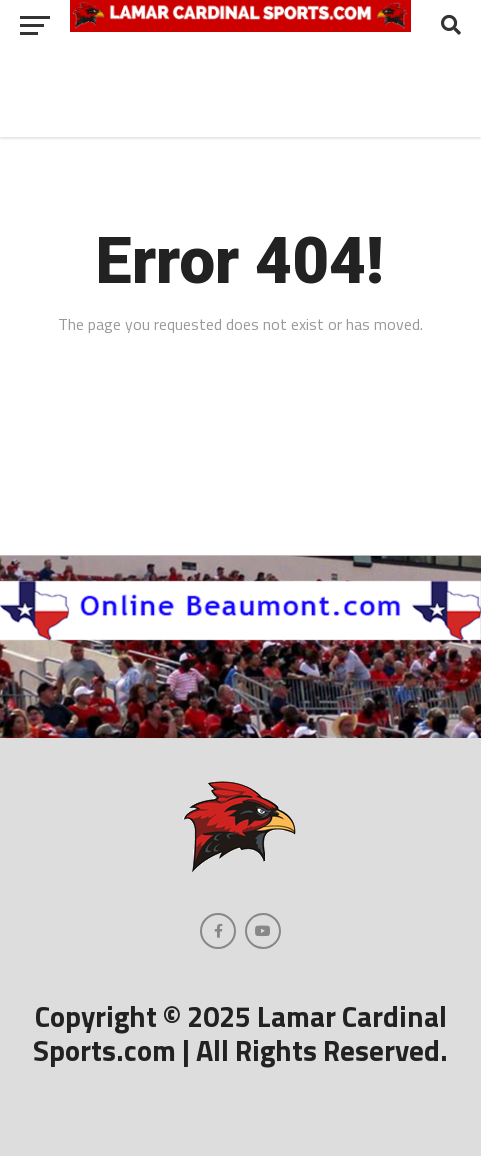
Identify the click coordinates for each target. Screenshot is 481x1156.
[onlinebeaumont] (240, 634)
